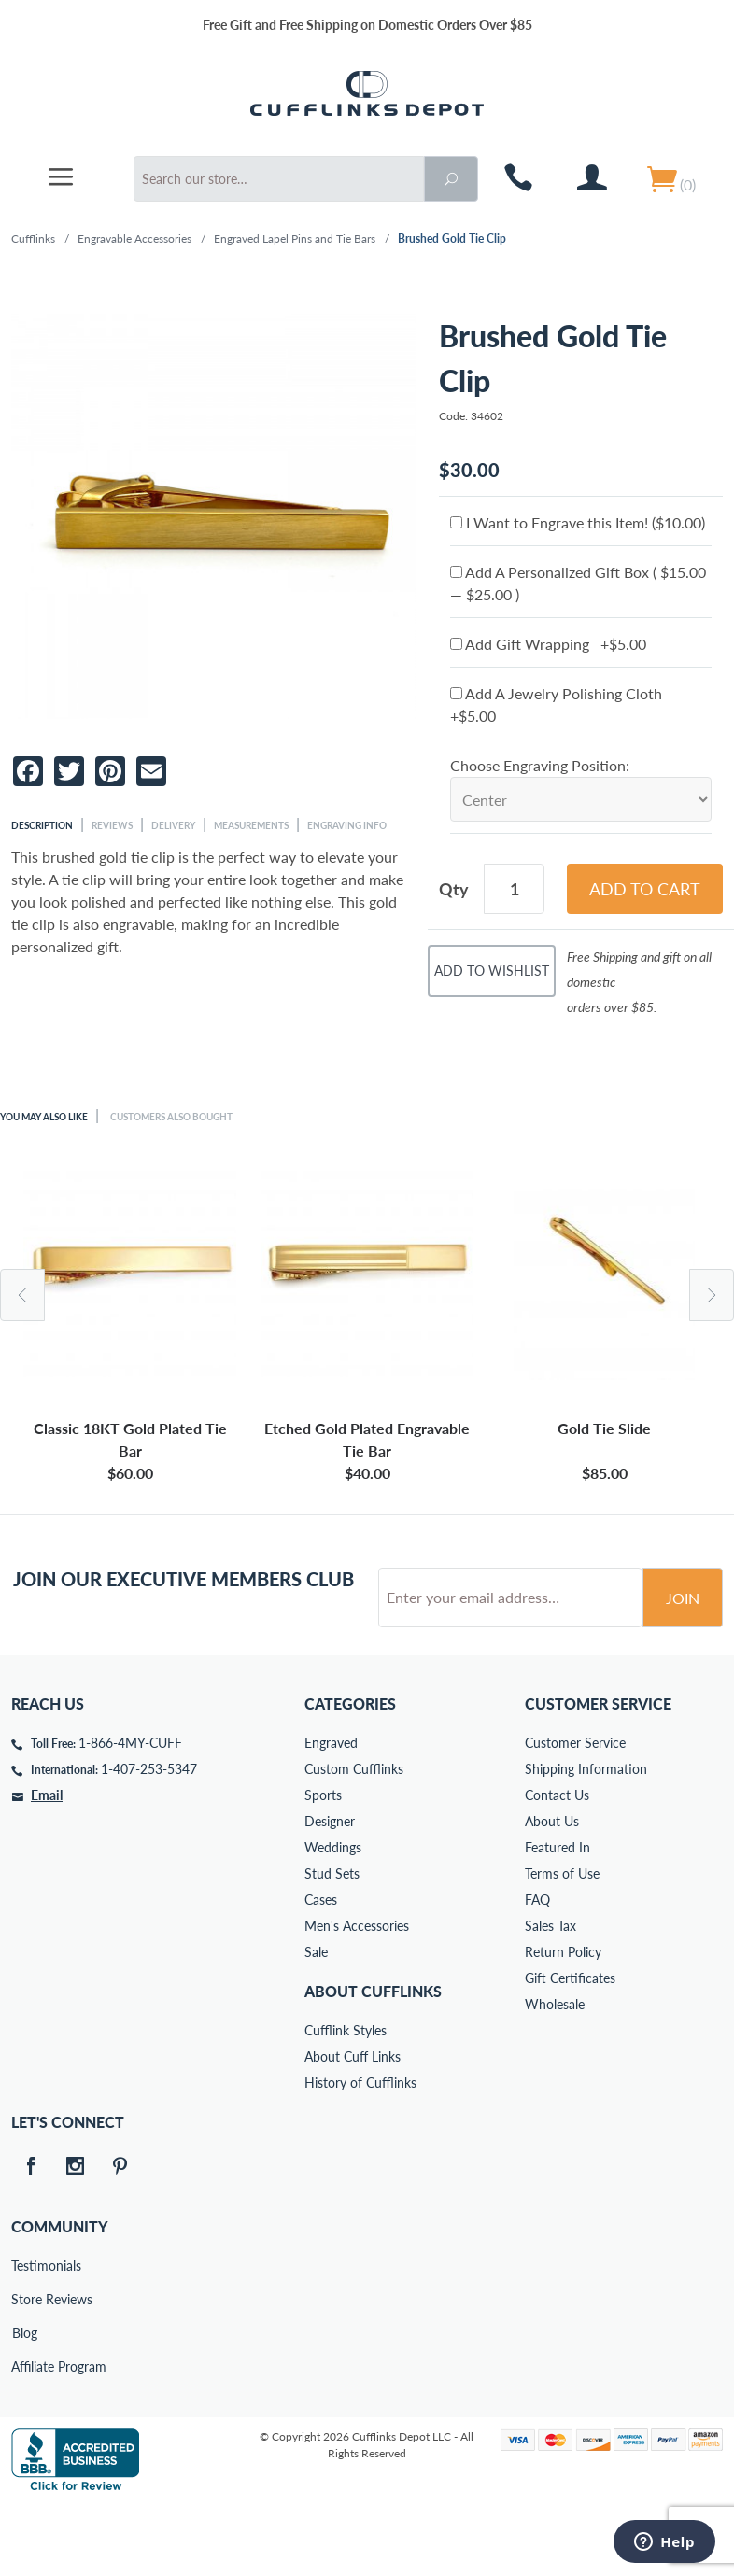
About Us (552, 1892)
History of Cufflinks (360, 2153)
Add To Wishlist (491, 970)
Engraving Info (347, 825)
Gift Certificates (570, 2049)
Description (42, 825)
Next (711, 1295)
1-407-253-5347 (149, 1840)
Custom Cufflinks (353, 1840)
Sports (323, 1866)
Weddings (332, 1918)
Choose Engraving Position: (539, 765)
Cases (320, 1970)
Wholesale (555, 2075)
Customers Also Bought (171, 1116)
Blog (24, 2404)
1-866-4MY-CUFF (130, 1814)
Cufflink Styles (345, 2101)
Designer (329, 1892)
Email (47, 1866)
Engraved (331, 1814)
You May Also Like (44, 1116)
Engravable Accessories (134, 239)
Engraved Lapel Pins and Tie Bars (294, 239)
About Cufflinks (373, 2062)
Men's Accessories (356, 1997)
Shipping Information (586, 1840)
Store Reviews (24, 2370)
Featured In (557, 1918)
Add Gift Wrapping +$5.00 (548, 644)
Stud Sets (332, 1944)
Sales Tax (550, 1997)
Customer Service (575, 1814)
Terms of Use (562, 1944)
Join (682, 1669)
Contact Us (557, 1866)
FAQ (537, 1970)
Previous (22, 1295)
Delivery (173, 825)
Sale (316, 2023)
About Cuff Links (352, 2127)
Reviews (112, 825)
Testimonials (24, 2336)
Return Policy (563, 2023)
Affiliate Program (24, 2437)
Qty (454, 889)
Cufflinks (33, 239)
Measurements (251, 825)
